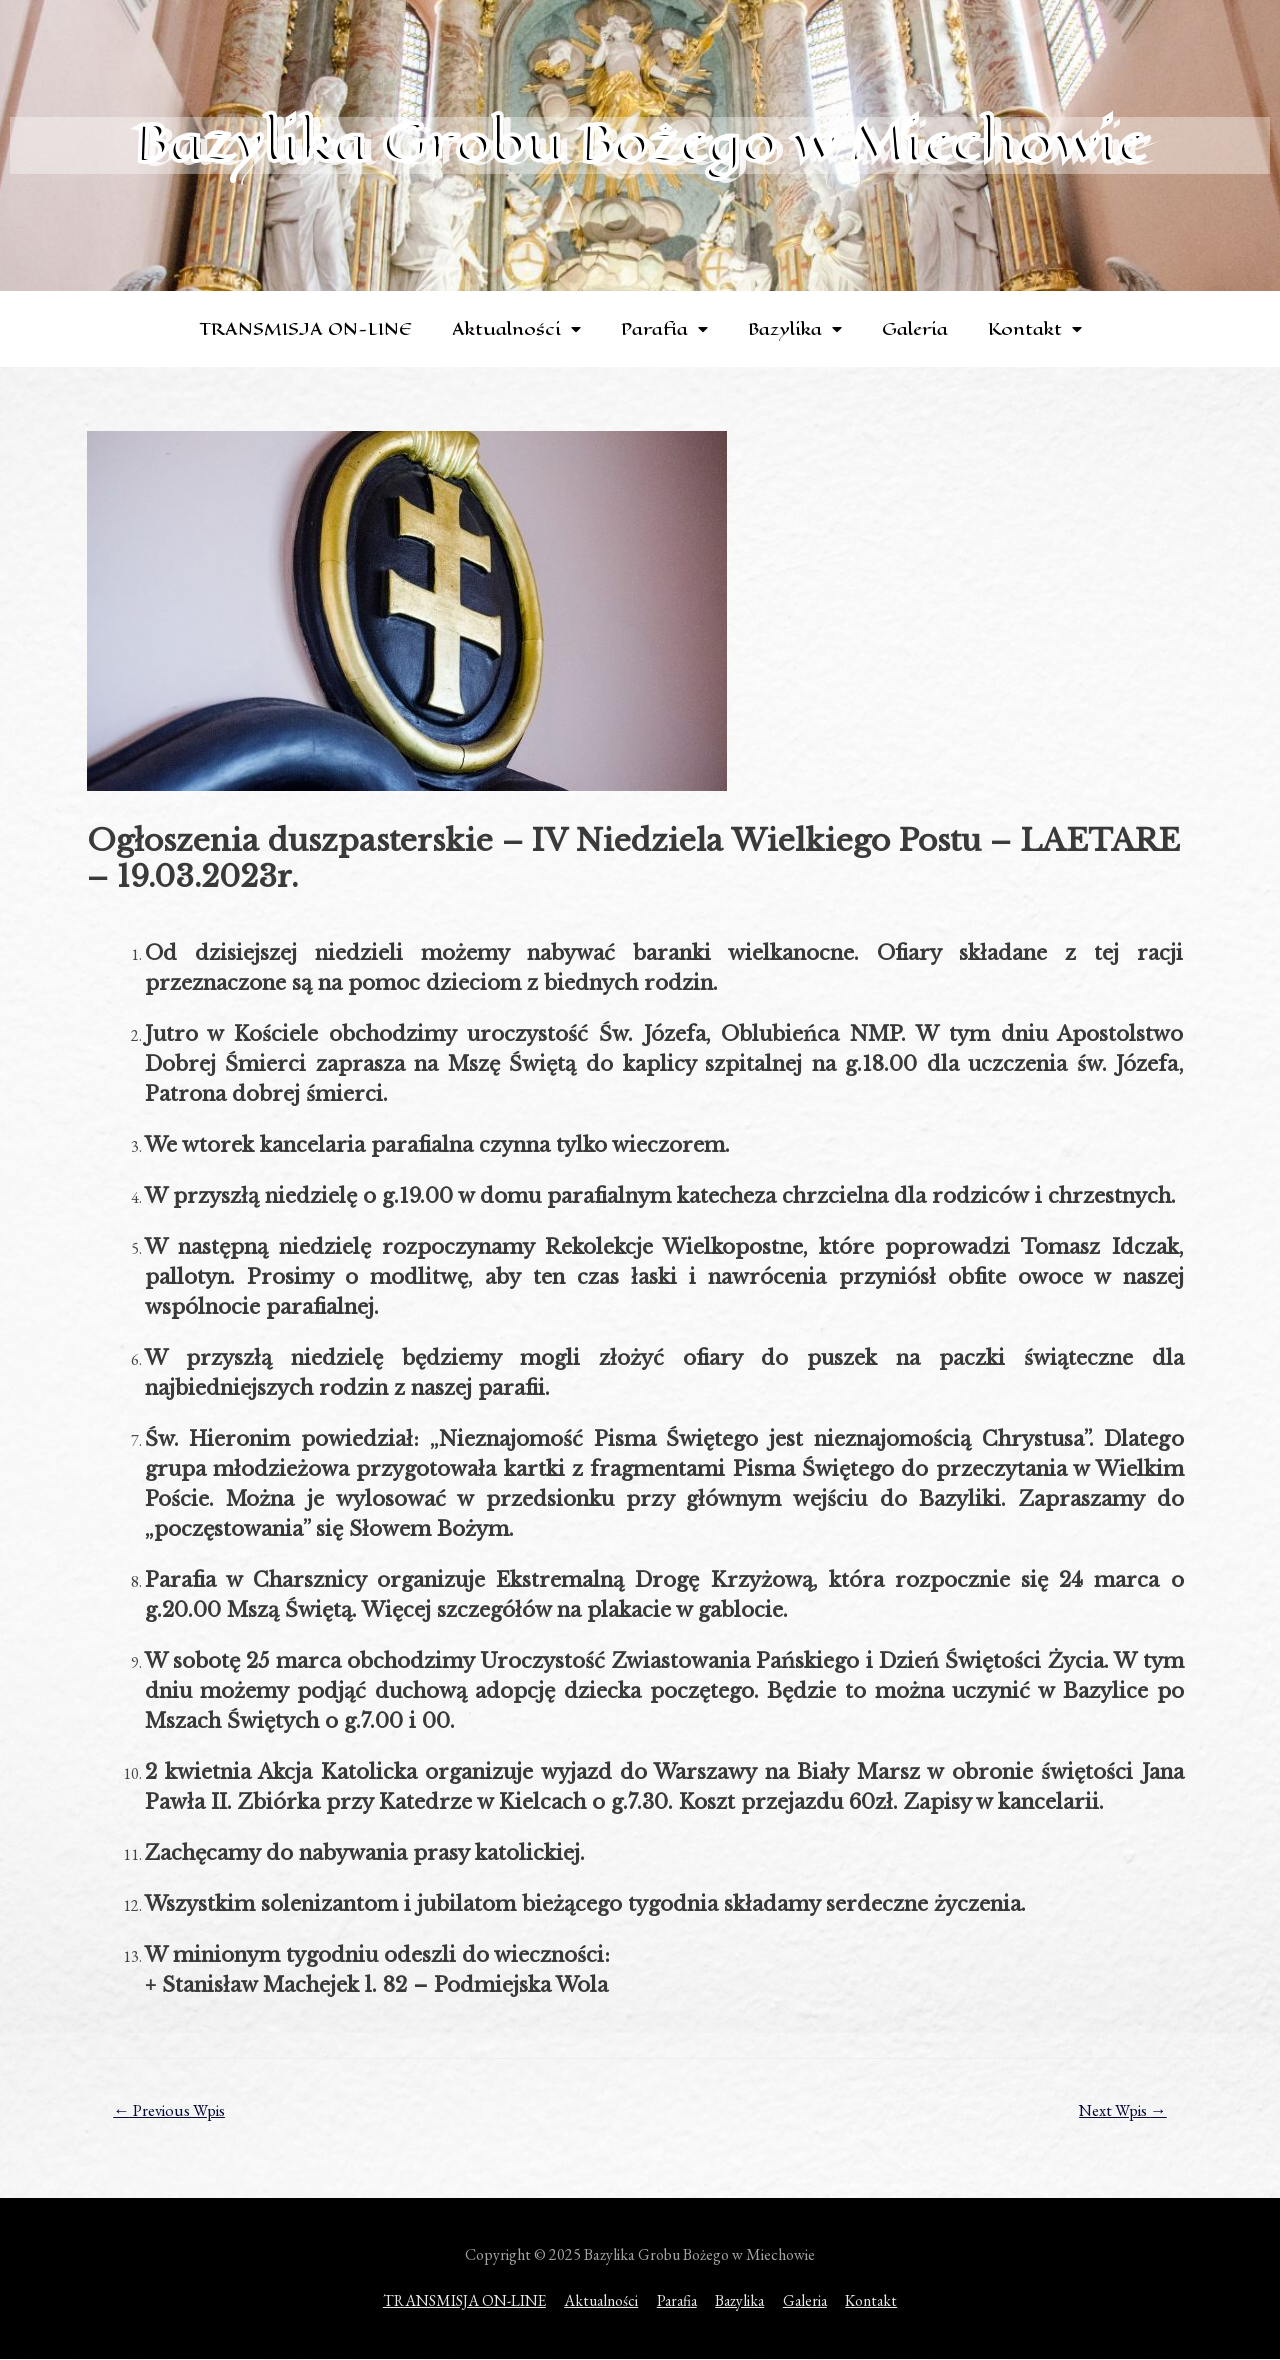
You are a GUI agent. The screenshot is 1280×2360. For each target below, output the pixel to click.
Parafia (664, 329)
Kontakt (1035, 329)
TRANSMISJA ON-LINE (305, 329)
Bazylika (795, 329)
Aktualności (516, 329)
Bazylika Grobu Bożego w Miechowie (640, 142)
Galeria (915, 329)
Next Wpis (1120, 2111)
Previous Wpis (172, 2111)
